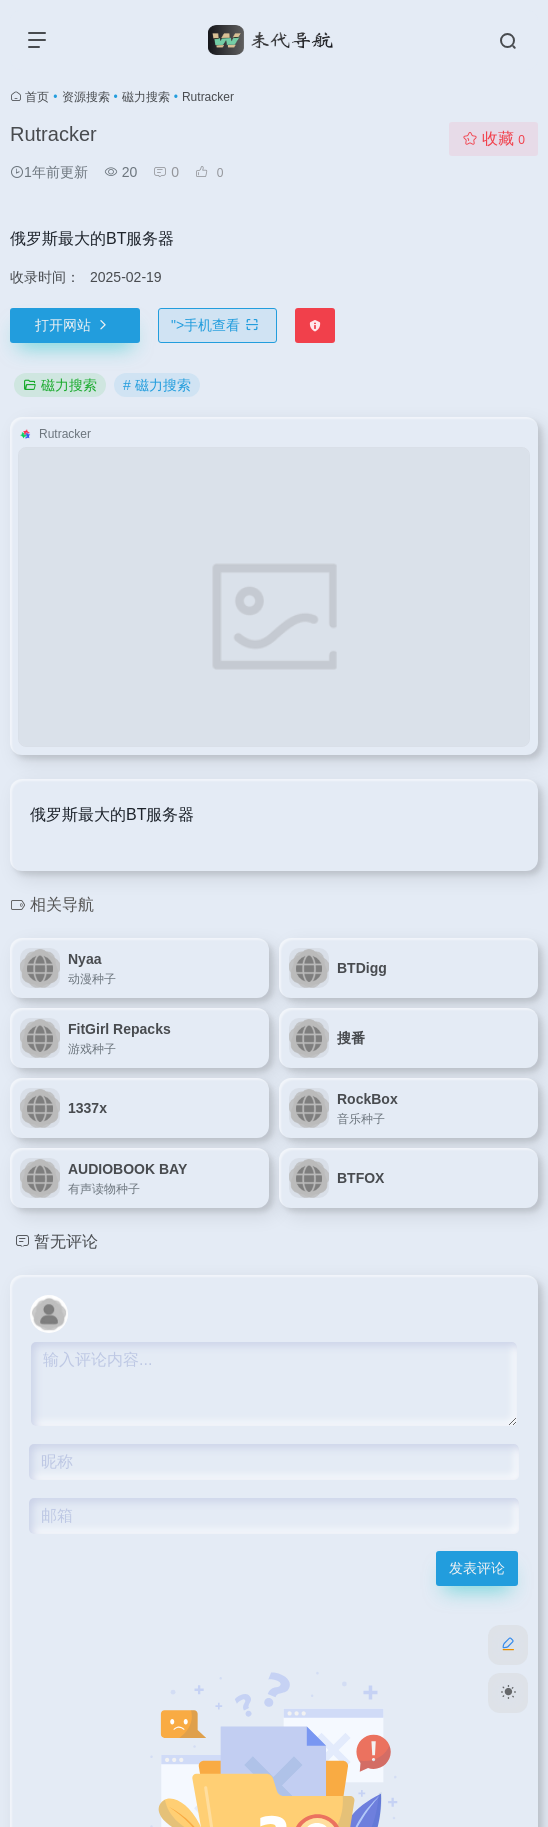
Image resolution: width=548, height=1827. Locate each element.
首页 (37, 97)
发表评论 (477, 1568)
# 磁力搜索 (157, 385)
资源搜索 (86, 97)
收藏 (493, 138)
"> (217, 325)
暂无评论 (66, 1241)
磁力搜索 (146, 97)
